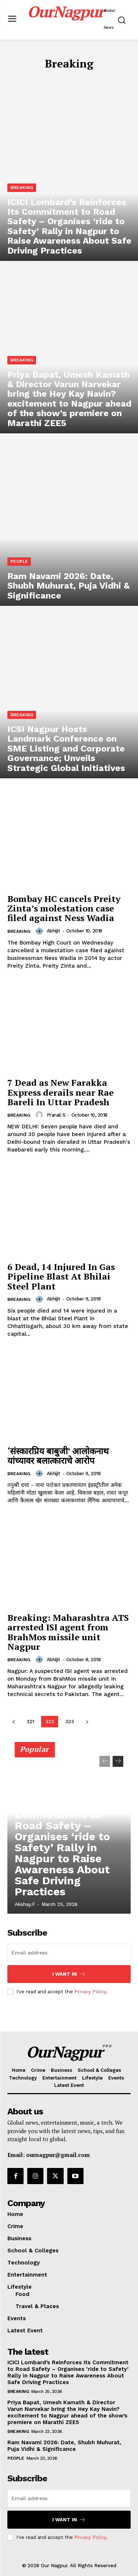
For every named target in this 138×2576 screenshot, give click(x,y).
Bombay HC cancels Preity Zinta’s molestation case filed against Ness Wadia (64, 908)
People (19, 561)
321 (30, 1721)
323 (69, 1721)
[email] (69, 1952)
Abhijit (53, 931)
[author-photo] (40, 931)
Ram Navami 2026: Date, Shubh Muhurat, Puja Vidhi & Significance (64, 2445)
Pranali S (56, 1115)
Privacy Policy (90, 1991)
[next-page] (87, 1721)
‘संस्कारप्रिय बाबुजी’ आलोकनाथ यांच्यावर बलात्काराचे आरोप (58, 1455)
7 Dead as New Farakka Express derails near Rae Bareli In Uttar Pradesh (60, 1092)
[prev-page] (13, 1721)
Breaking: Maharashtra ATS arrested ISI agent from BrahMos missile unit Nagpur (68, 1632)
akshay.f (25, 1904)
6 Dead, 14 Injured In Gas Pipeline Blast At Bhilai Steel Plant (61, 1276)
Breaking (21, 187)
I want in (69, 1974)
